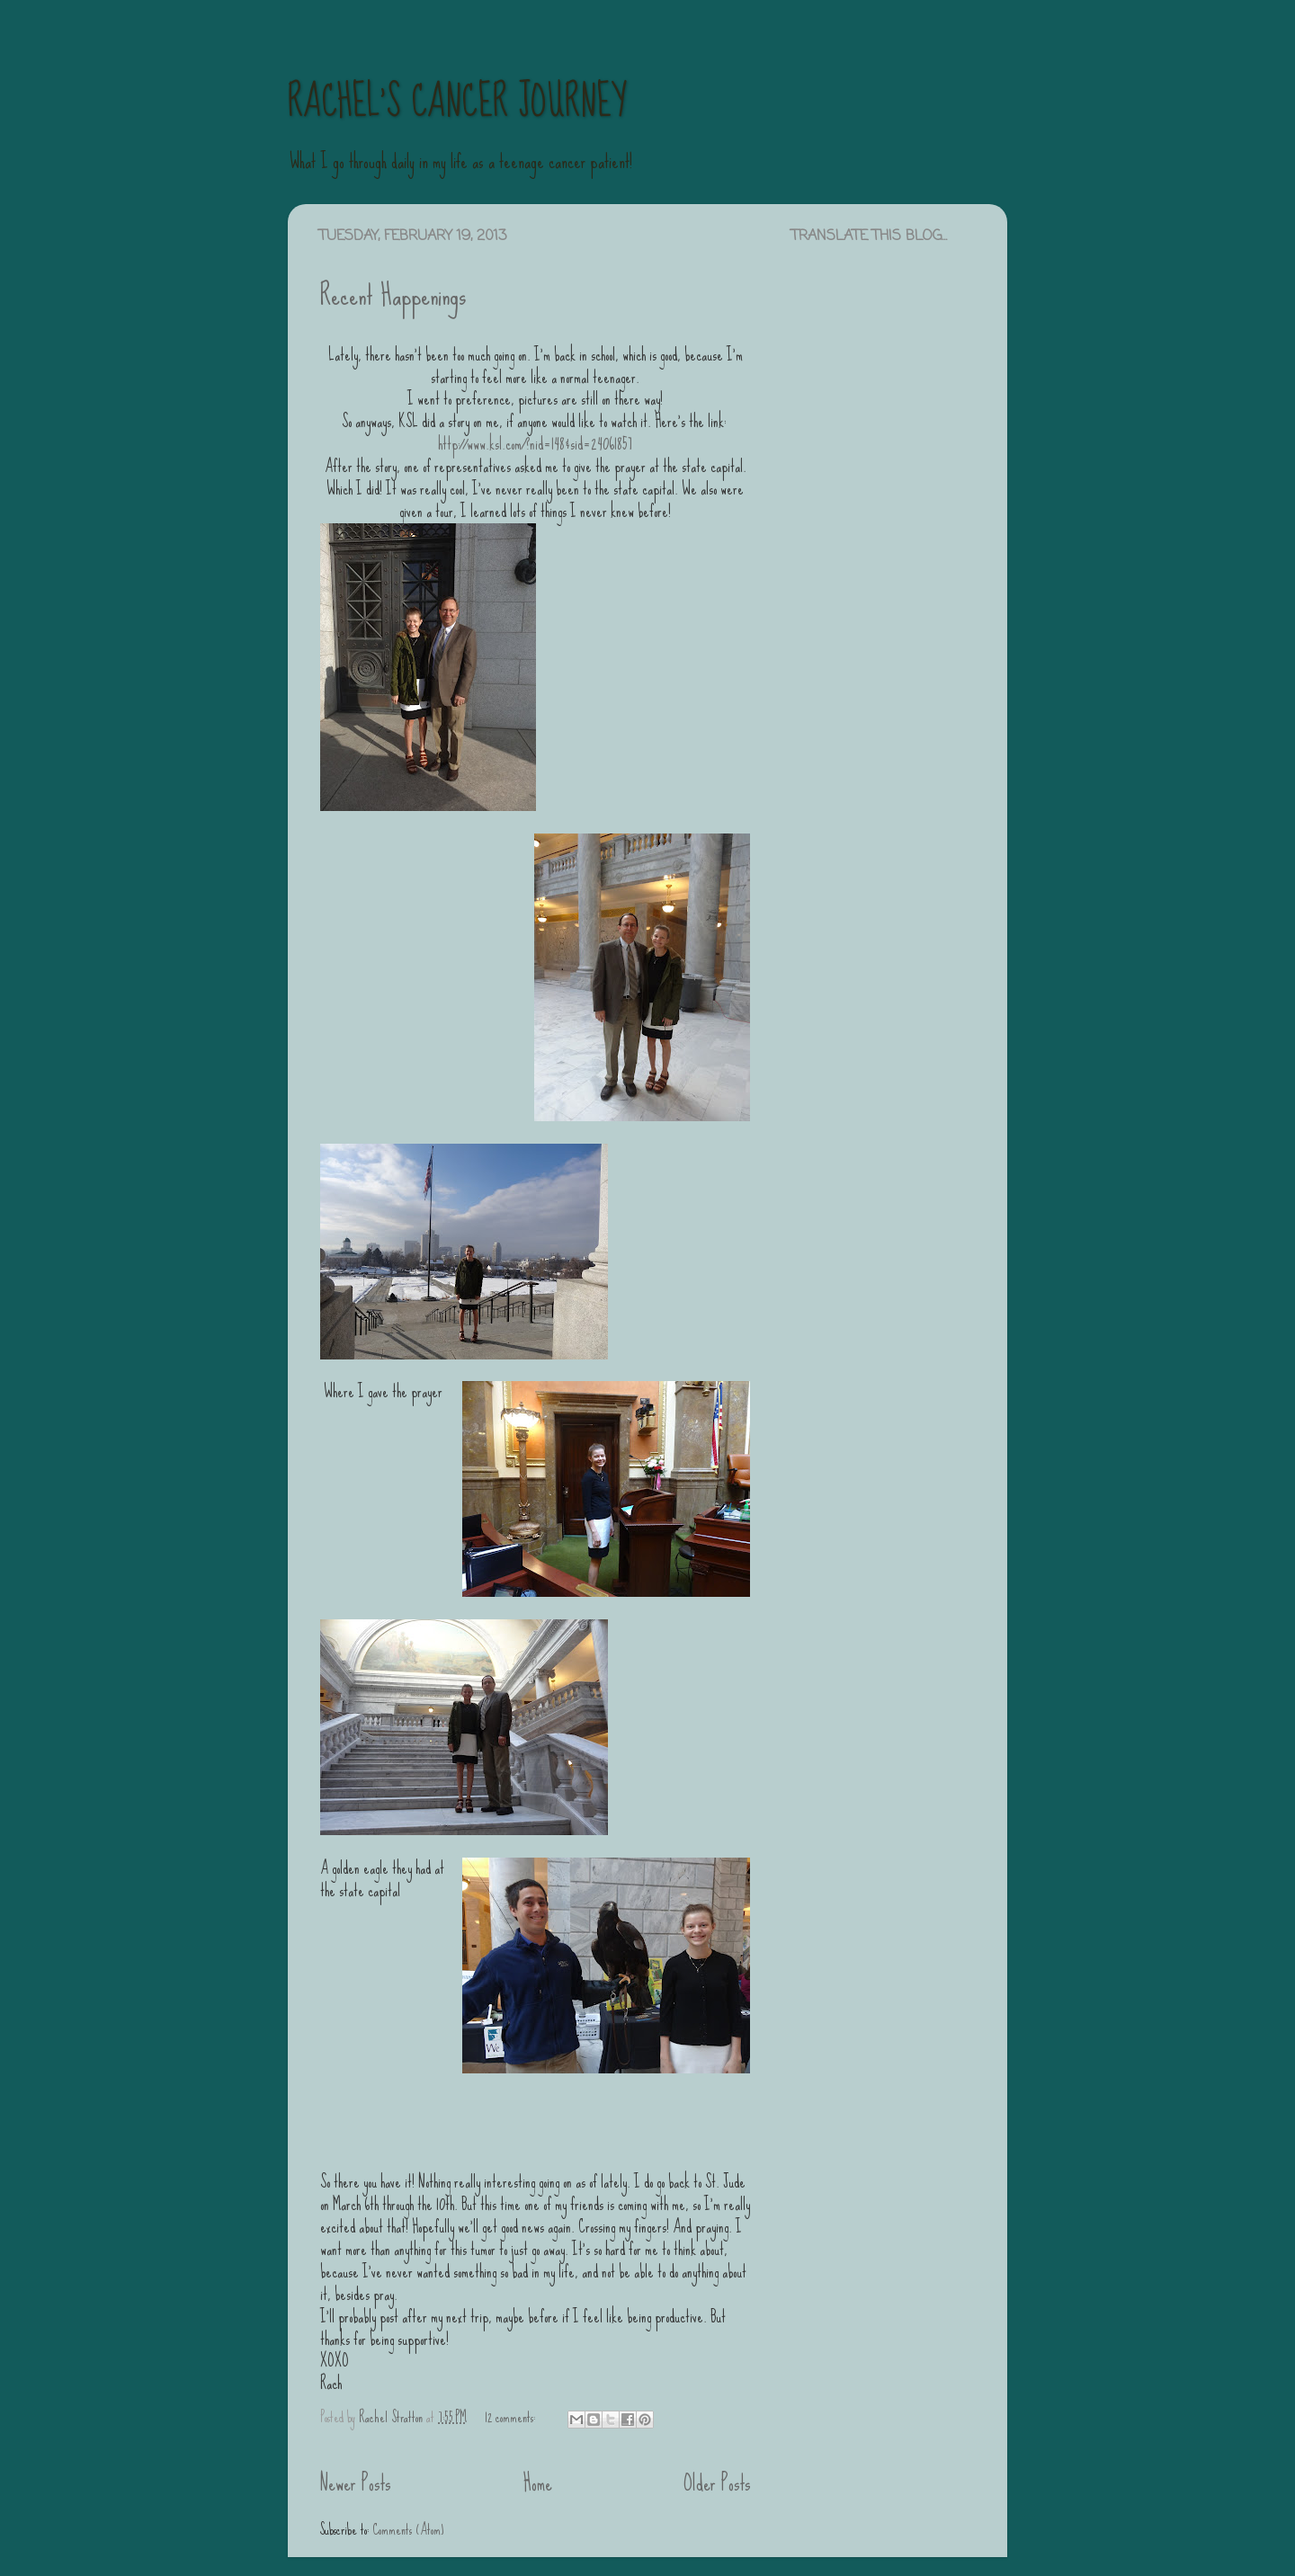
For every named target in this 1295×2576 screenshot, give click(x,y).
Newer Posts (355, 2483)
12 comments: (512, 2416)
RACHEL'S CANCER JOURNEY (457, 101)
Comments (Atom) (408, 2529)
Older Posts (717, 2483)
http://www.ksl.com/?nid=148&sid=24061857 (535, 443)
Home (537, 2483)
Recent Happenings (393, 295)
